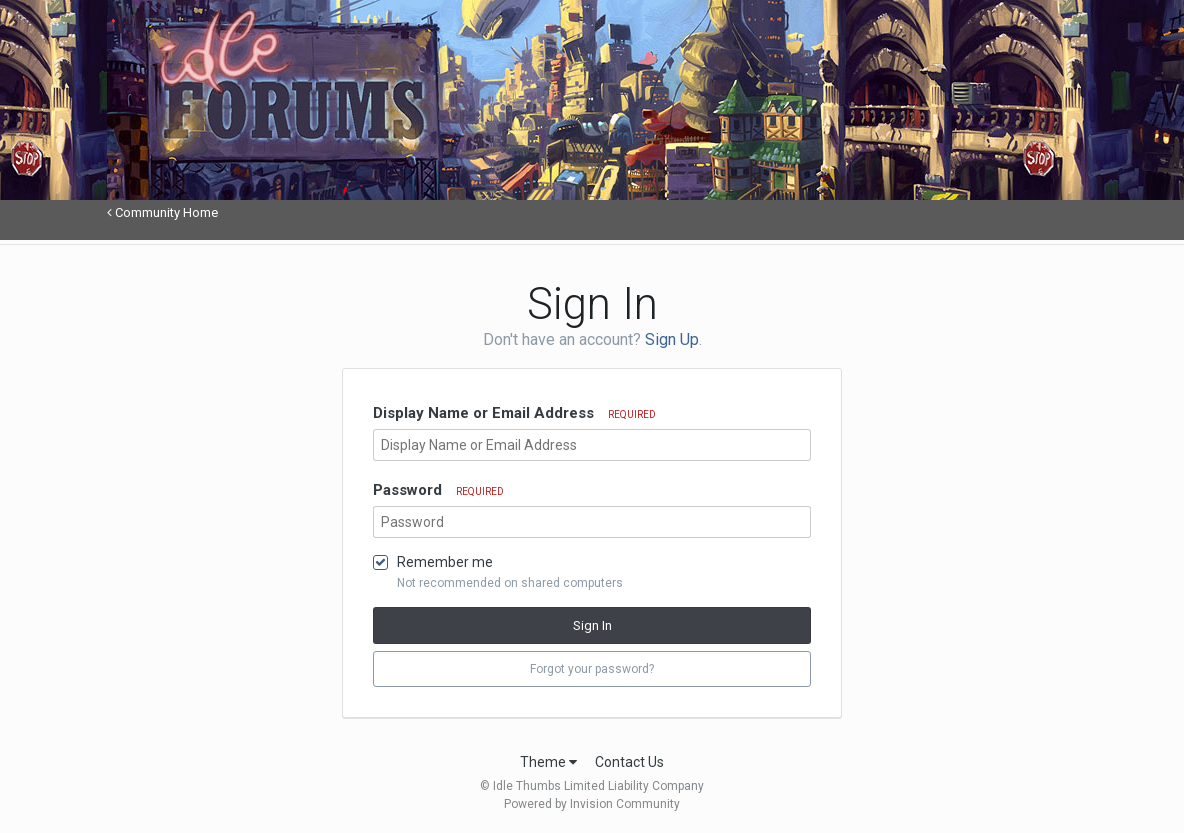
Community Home (162, 212)
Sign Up (672, 339)
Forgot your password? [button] (592, 669)
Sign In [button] (592, 625)
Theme (548, 762)
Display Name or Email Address (514, 413)
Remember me (445, 562)
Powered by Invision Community (592, 804)
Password (438, 490)
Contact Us (629, 762)
